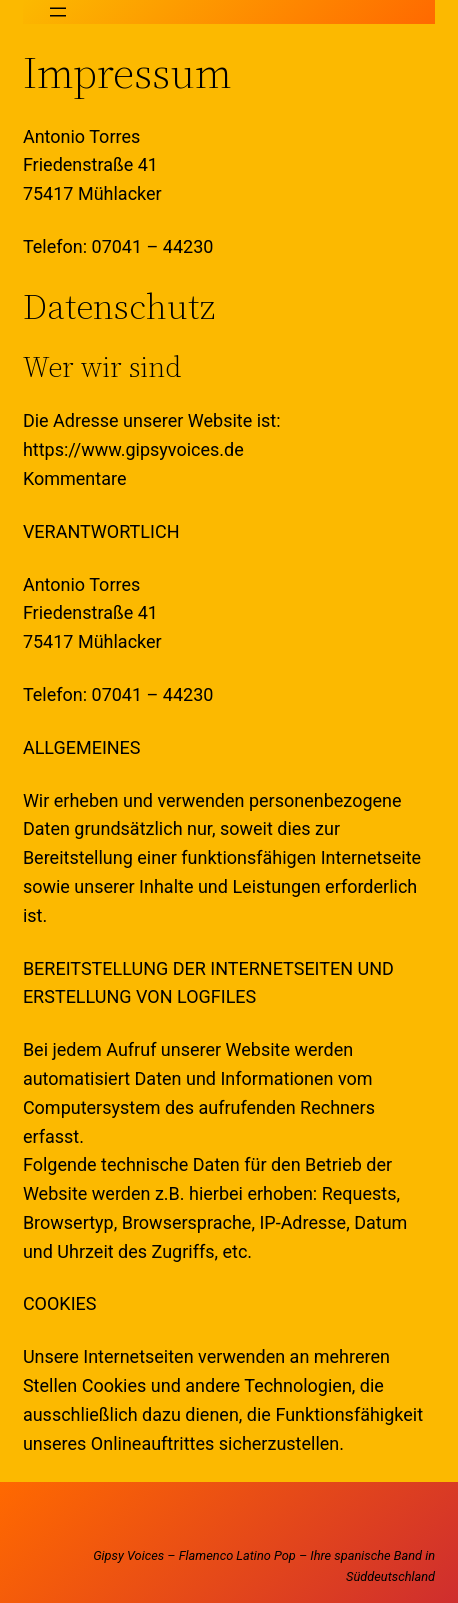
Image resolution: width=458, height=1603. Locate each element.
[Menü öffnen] (58, 12)
